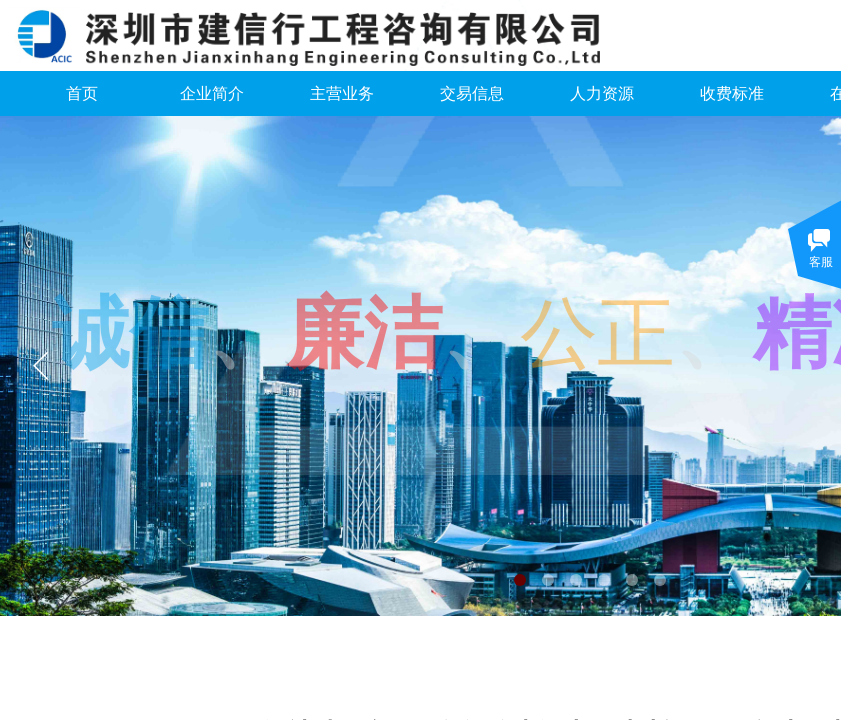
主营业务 (342, 93)
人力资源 (602, 93)
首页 (82, 93)
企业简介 (212, 93)
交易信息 (472, 93)
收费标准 (732, 93)
